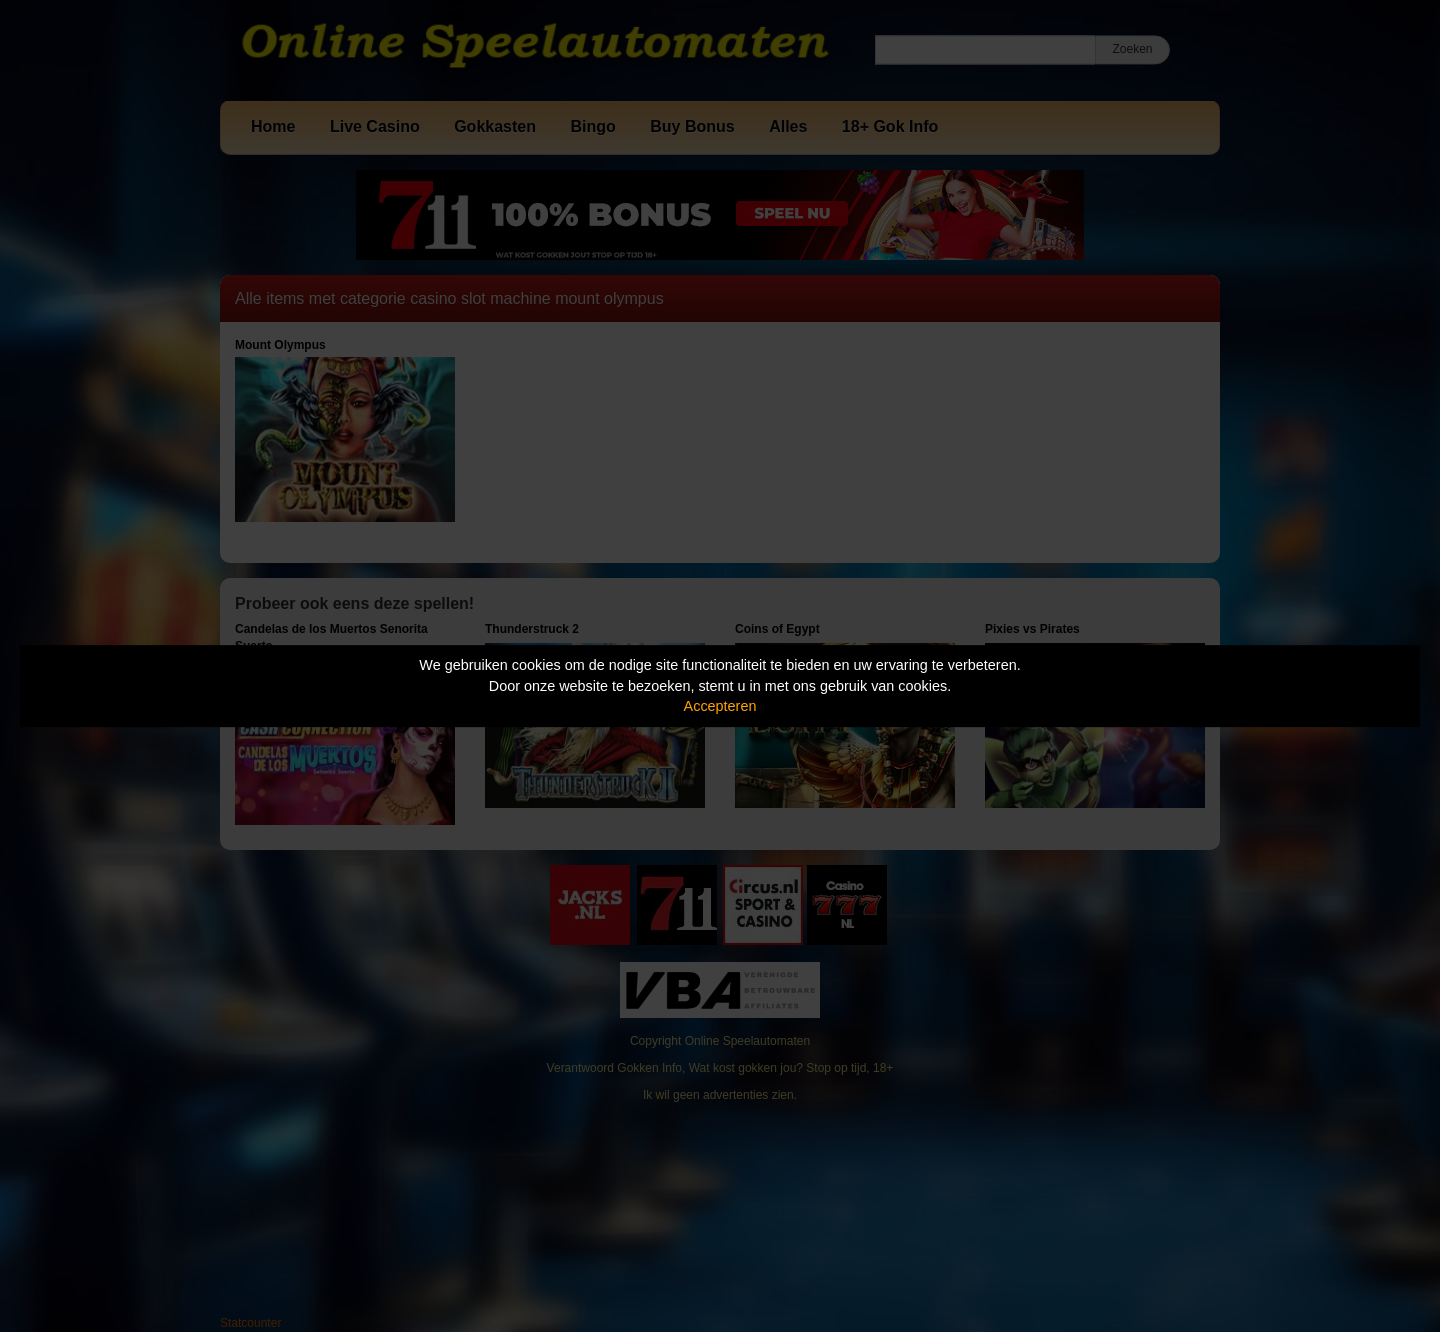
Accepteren (720, 706)
